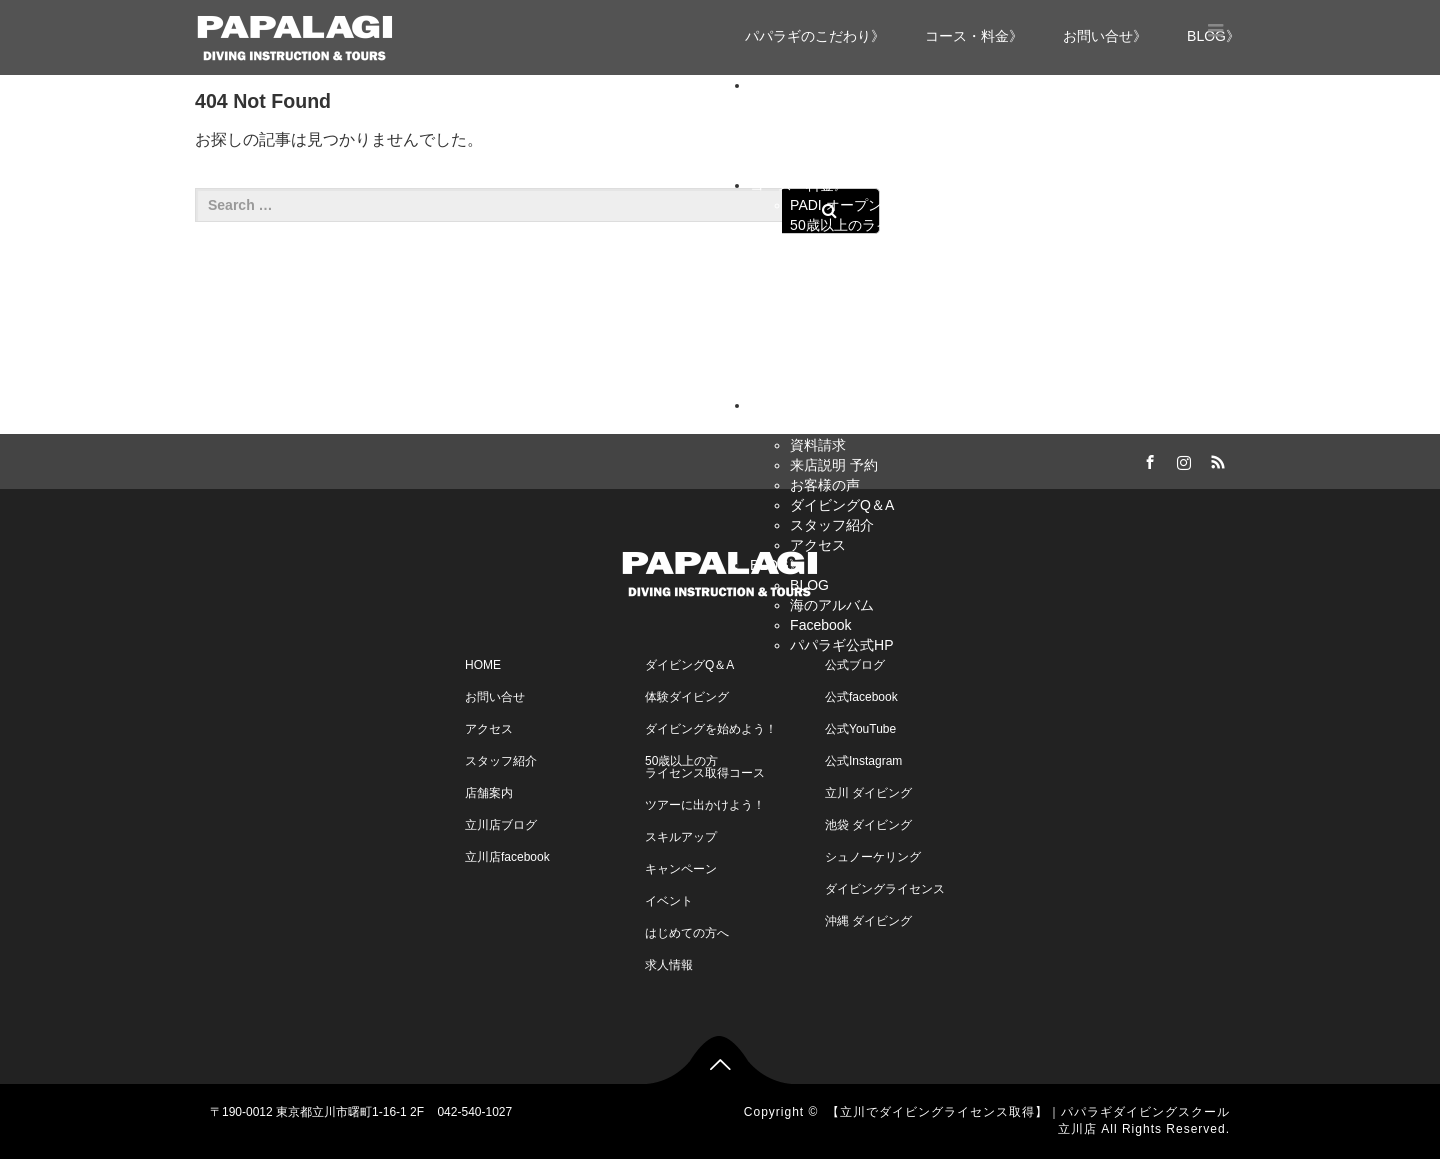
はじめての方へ (687, 933)
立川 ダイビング (868, 793)
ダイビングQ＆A (842, 505)
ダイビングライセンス (885, 889)
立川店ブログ (501, 825)
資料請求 (818, 445)
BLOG (809, 585)
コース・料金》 (974, 36)
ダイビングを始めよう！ (711, 729)
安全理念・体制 (839, 145)
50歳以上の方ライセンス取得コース (705, 767)
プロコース (865, 305)
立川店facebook (507, 857)
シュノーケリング (873, 857)
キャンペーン (832, 385)
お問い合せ (825, 425)
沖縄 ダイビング (868, 921)
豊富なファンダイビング (867, 165)
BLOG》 (776, 565)
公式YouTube (860, 729)
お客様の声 (825, 485)
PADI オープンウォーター (871, 205)
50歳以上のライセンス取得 (875, 225)
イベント (818, 365)
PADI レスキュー (883, 285)
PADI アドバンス (883, 265)
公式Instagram (863, 761)
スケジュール (832, 345)
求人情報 (669, 965)
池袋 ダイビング (868, 825)
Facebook (820, 625)
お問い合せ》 (1105, 36)
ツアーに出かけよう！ (705, 805)
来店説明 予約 (834, 465)
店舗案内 (489, 793)
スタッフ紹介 (832, 525)
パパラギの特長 (839, 125)
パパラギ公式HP (841, 645)
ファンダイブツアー (853, 325)
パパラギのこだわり (853, 105)
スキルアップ (832, 245)
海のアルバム (832, 605)
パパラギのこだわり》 (815, 36)
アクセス (818, 545)
